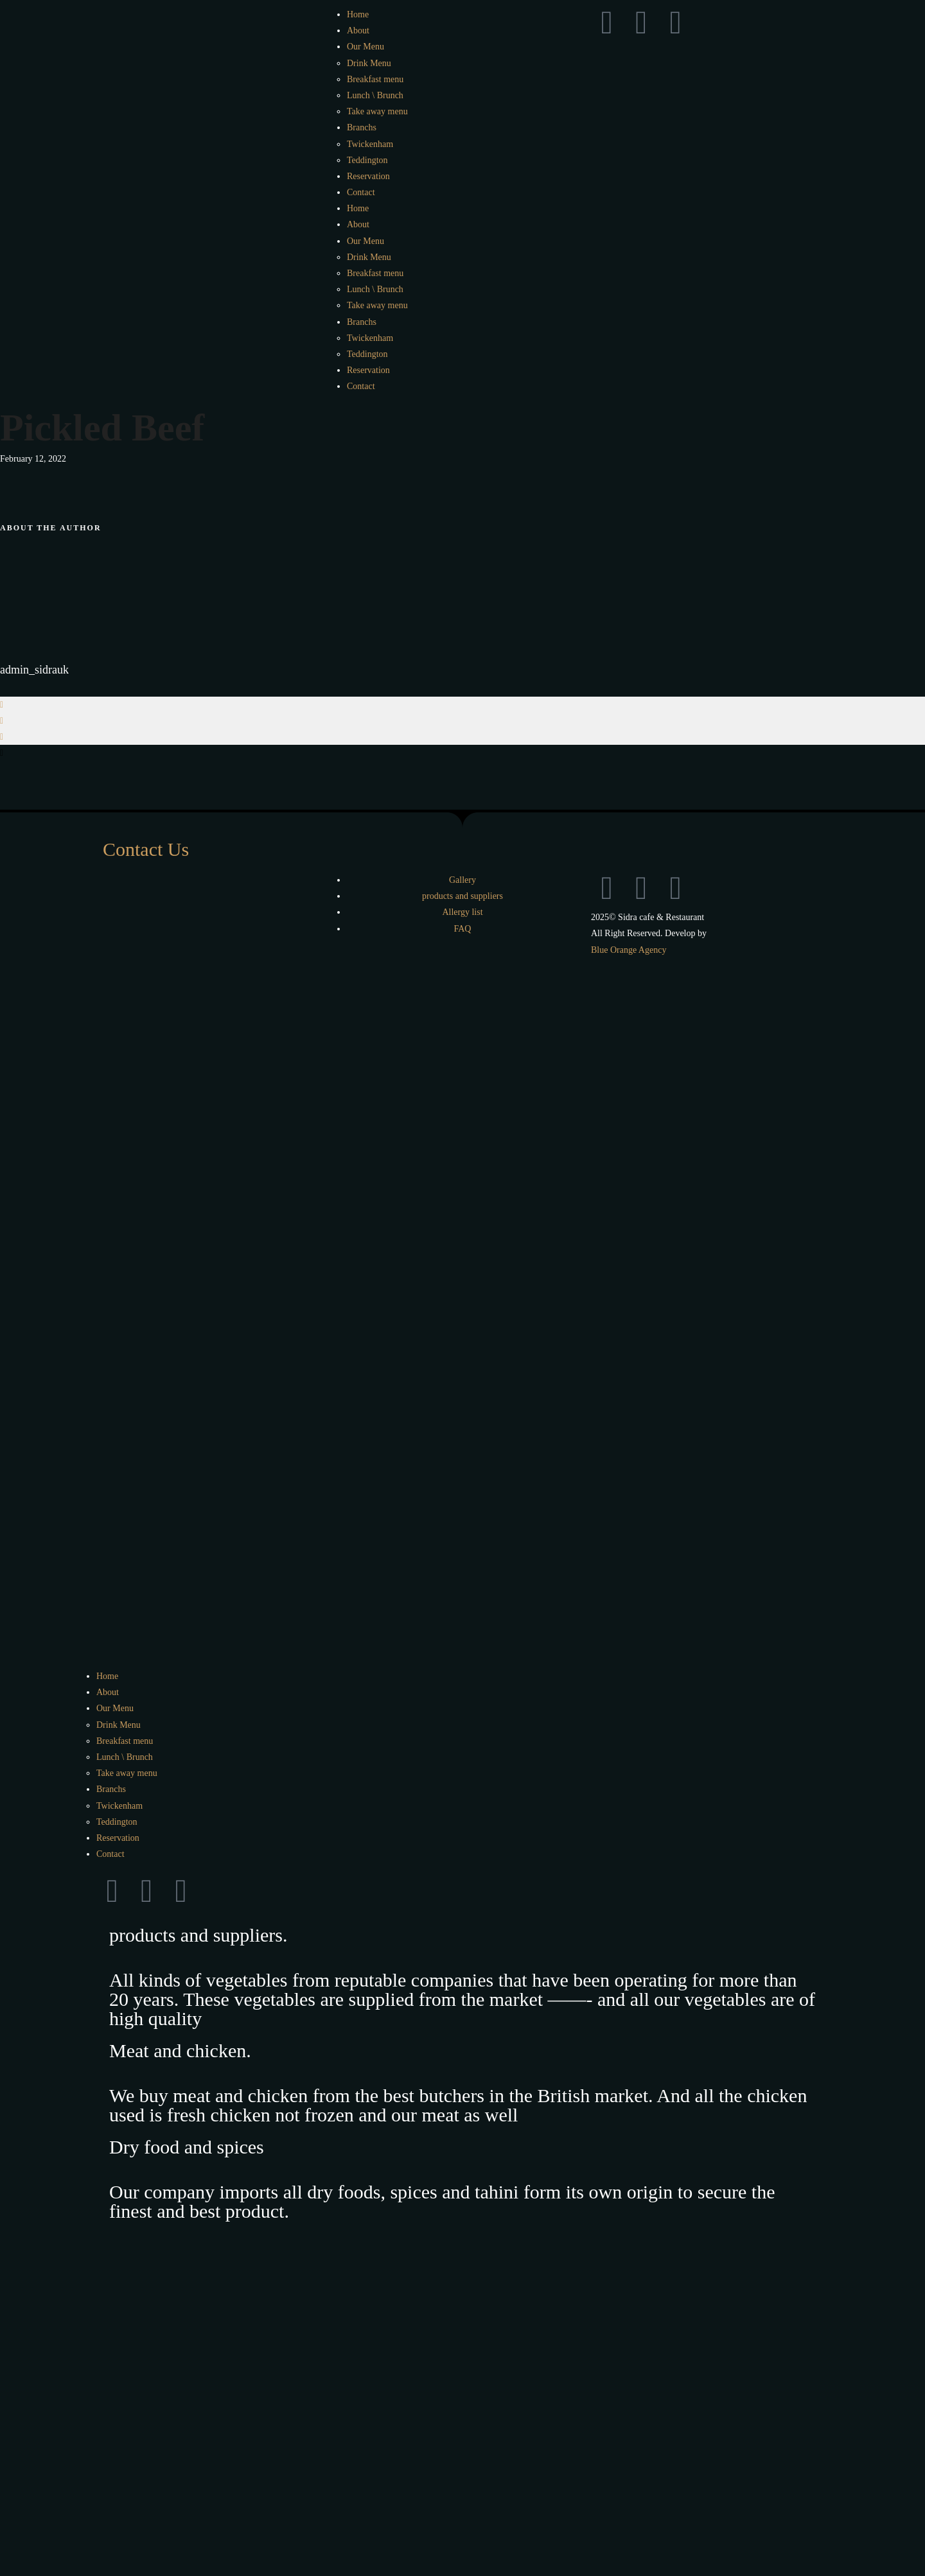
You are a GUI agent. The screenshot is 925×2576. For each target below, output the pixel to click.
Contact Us (146, 849)
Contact (361, 192)
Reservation (368, 176)
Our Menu (365, 46)
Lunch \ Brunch (375, 95)
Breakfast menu (375, 79)
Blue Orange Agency (628, 950)
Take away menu (377, 111)
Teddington (367, 160)
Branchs (361, 127)
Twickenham (370, 144)
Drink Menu (369, 63)
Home (358, 14)
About (358, 30)
